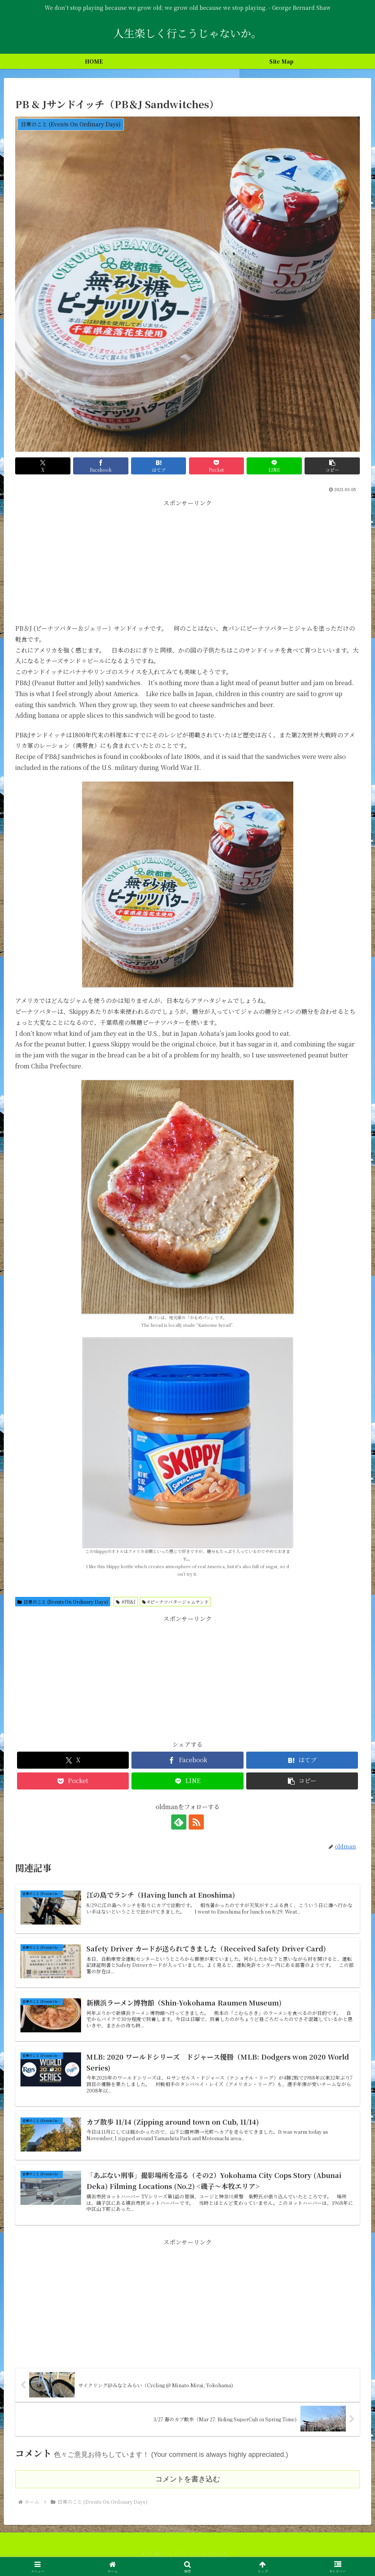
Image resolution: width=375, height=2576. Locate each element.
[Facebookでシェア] (100, 465)
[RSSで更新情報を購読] (196, 1822)
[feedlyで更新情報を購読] (178, 1822)
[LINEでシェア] (274, 465)
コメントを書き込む (187, 2479)
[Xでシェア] (42, 465)
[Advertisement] (187, 562)
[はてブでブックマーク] (158, 465)
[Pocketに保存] (216, 465)
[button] (332, 465)
